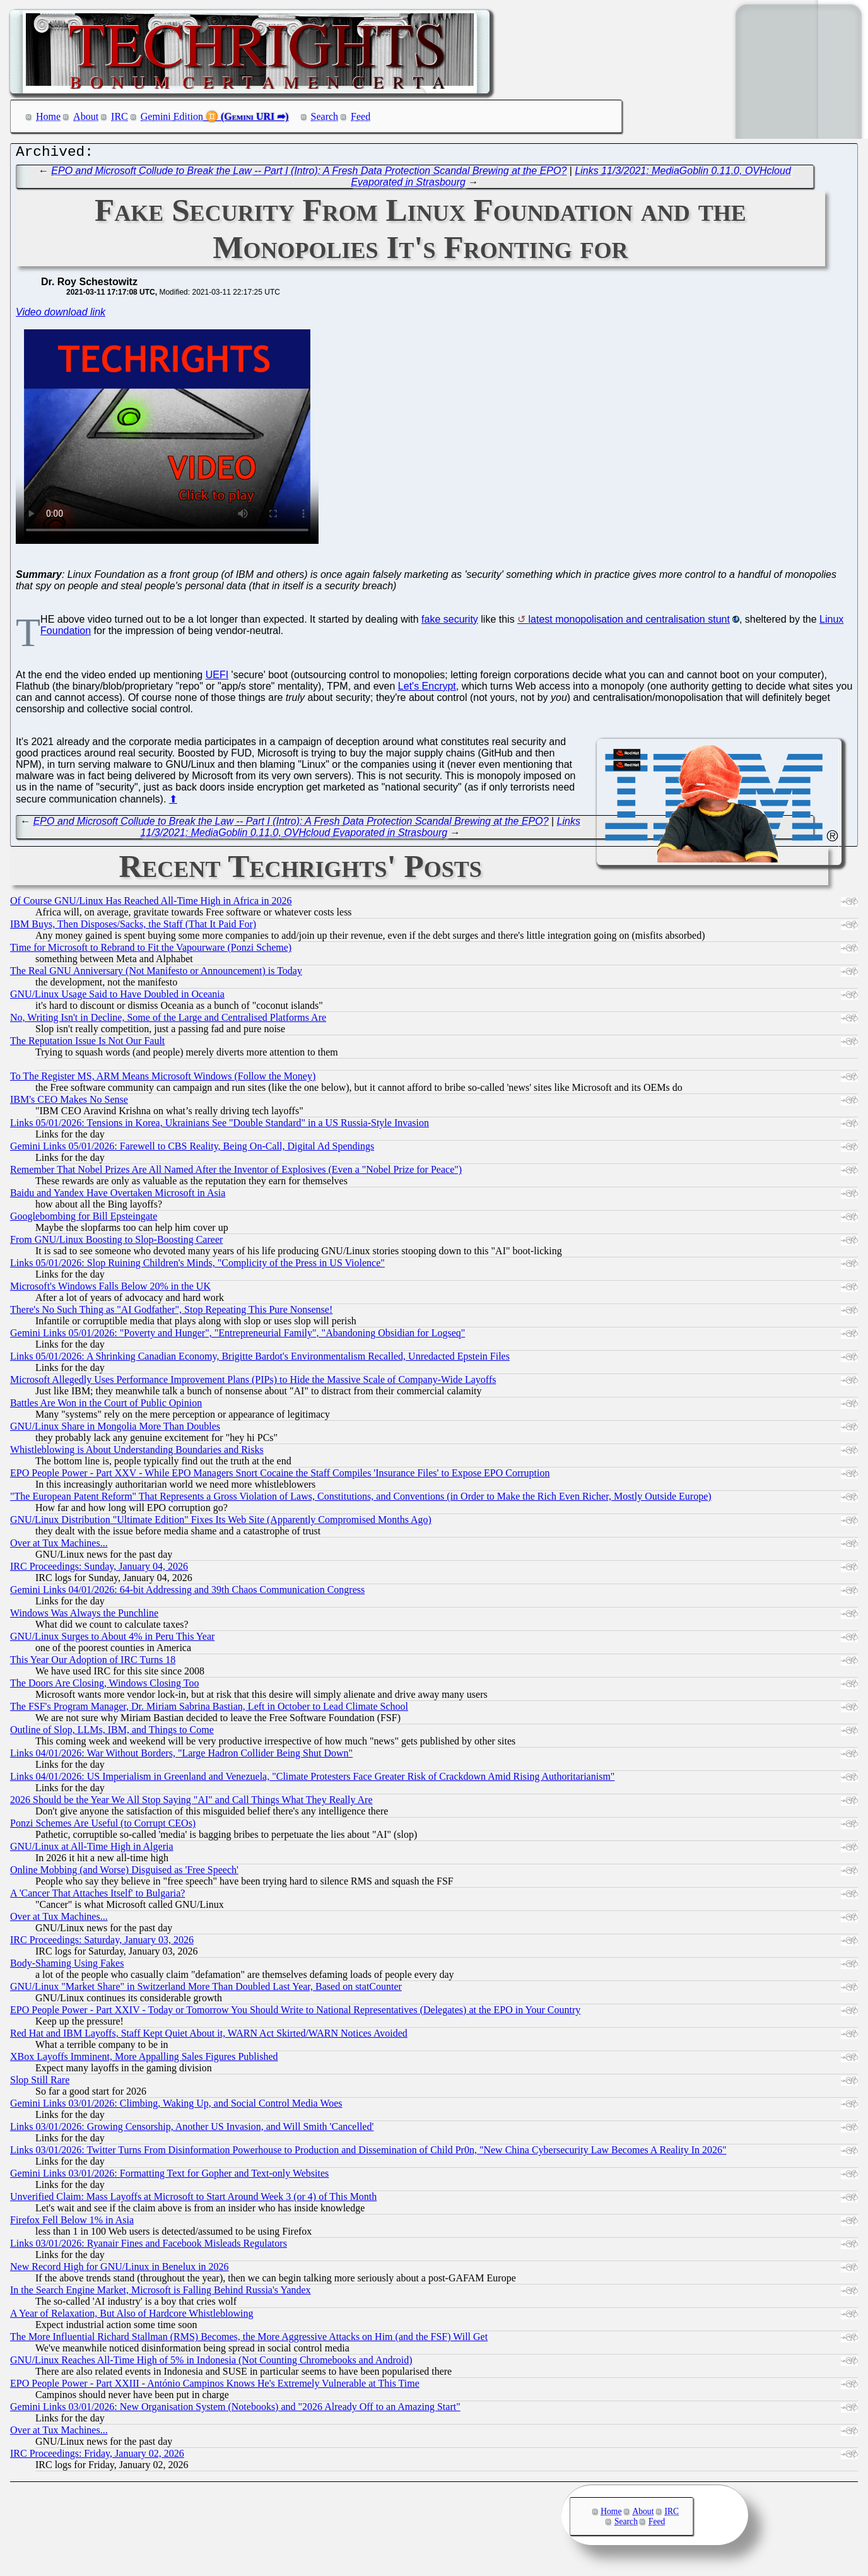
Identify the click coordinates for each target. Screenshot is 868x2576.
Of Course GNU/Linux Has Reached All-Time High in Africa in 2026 (150, 903)
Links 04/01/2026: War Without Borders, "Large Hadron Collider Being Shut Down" (181, 1756)
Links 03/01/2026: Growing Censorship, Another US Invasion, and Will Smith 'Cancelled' (191, 2129)
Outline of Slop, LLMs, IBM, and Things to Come (112, 1732)
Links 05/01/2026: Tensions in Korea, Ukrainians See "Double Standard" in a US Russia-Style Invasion (219, 1125)
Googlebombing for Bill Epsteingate (83, 1219)
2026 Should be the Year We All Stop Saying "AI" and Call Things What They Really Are (191, 1802)
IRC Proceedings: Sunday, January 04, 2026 (99, 1569)
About (85, 116)
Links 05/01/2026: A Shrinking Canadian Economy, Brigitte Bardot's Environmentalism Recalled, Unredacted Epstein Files (260, 1359)
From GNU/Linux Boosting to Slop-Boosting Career (116, 1242)
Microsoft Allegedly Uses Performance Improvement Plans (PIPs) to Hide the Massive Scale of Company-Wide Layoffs (253, 1382)
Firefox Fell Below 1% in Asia (72, 2223)
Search (325, 116)
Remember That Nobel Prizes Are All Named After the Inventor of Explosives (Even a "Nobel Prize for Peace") (236, 1172)
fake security (449, 622)
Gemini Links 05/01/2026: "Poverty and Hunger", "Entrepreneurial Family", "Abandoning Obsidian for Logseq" (237, 1336)
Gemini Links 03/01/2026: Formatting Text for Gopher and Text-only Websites (169, 2176)
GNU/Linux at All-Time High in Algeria (91, 1849)
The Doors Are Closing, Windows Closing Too (104, 1686)
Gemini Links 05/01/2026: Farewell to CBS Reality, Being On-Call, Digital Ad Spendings (192, 1149)
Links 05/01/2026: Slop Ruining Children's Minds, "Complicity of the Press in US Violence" (197, 1266)
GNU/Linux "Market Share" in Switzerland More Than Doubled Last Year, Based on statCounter (206, 1989)
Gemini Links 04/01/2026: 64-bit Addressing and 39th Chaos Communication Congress (187, 1592)
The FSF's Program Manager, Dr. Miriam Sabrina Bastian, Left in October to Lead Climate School (209, 1709)
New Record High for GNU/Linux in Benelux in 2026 (119, 2269)
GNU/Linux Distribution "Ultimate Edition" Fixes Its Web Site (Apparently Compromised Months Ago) (220, 1522)
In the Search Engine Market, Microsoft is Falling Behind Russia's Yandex (160, 2293)
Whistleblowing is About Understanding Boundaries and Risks (137, 1452)
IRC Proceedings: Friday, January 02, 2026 (97, 2456)
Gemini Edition (172, 116)
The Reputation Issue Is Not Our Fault (87, 1043)
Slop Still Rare (39, 2083)
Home (48, 116)
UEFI (217, 678)
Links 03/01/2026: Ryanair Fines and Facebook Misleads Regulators (148, 2246)
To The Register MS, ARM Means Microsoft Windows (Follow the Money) (162, 1079)
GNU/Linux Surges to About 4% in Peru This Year (112, 1639)
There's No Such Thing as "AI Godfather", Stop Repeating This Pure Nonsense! (171, 1312)
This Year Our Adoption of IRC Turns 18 (92, 1662)
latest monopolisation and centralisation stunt (629, 622)
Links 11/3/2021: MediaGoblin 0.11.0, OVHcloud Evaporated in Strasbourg (360, 830)
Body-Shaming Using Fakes (67, 1966)
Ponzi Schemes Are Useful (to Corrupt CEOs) (103, 1826)
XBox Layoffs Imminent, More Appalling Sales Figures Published (144, 2059)
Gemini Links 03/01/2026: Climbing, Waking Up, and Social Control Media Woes (176, 2106)
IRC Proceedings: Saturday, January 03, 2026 (102, 1943)
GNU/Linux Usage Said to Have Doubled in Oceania (117, 997)
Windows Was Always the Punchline (84, 1616)
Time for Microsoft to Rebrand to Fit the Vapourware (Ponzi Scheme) (150, 950)
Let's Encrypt (427, 689)
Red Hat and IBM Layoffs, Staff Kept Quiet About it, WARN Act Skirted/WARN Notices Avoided (209, 2036)
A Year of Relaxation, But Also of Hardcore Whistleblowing (131, 2316)
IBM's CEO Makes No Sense (69, 1102)
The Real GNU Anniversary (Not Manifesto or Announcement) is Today (156, 973)
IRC (119, 116)
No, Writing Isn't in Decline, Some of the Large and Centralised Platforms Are (168, 1020)
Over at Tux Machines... (59, 1546)
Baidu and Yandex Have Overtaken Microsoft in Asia (117, 1196)
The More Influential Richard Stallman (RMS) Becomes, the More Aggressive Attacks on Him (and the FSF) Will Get (249, 2339)
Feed (360, 116)
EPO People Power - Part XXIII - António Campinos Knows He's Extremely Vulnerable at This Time (214, 2386)
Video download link (60, 315)
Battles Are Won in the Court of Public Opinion (106, 1406)
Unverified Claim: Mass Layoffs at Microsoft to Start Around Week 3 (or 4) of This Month (193, 2199)
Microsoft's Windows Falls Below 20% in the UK (110, 1289)
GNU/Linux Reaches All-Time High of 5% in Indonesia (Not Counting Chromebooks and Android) (211, 2363)
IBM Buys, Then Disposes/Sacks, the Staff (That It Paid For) (133, 927)
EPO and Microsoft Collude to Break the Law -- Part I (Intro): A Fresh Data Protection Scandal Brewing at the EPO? (308, 173)
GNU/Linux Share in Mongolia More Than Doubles (115, 1429)
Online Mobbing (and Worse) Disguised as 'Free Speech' (124, 1872)
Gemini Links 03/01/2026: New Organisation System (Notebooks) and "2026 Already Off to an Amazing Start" (235, 2409)
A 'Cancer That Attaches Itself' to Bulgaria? (97, 1896)
